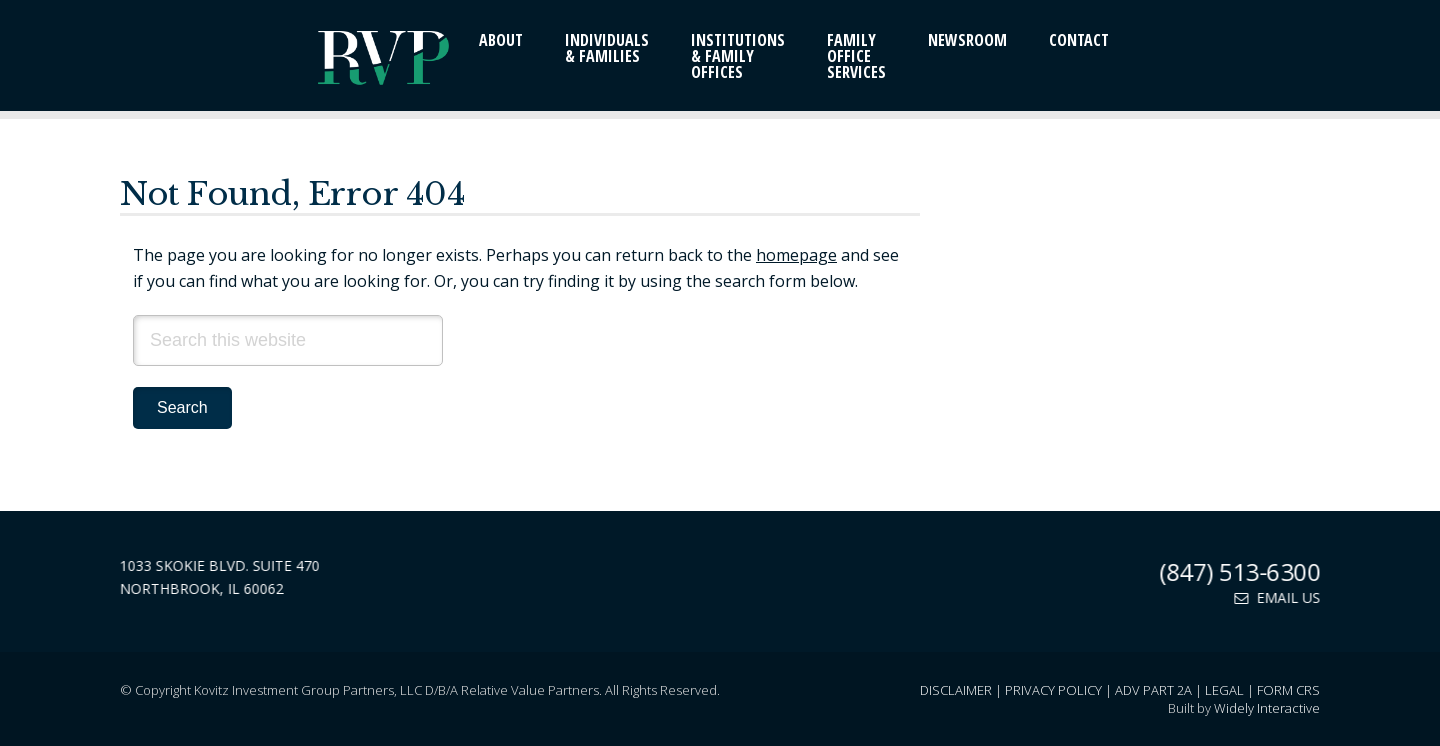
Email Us (1279, 597)
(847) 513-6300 (1241, 571)
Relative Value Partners (300, 60)
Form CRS (1288, 690)
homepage (796, 255)
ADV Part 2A (1153, 690)
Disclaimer (956, 690)
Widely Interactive (1267, 708)
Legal (1224, 690)
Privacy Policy (1053, 690)
